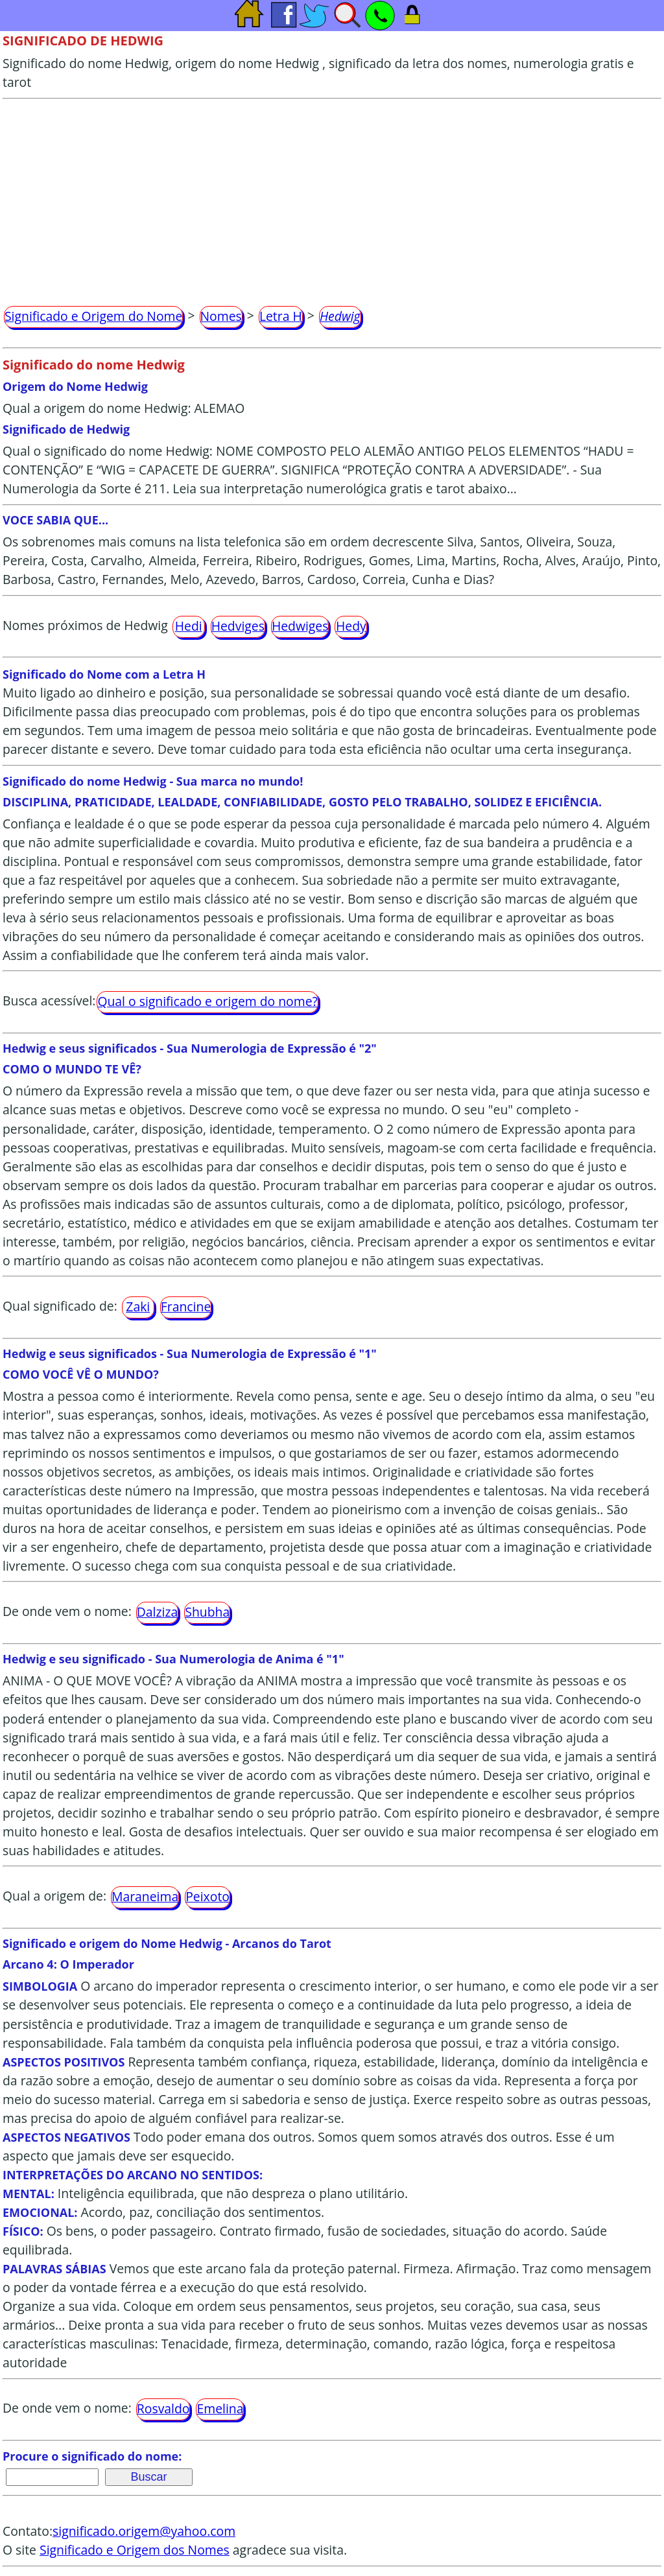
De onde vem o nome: (67, 1611)
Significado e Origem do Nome (93, 316)
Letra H (280, 316)
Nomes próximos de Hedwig (85, 625)
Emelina (219, 2408)
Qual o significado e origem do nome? (207, 1001)
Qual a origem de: (54, 1895)
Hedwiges (300, 626)
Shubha (207, 1612)
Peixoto (207, 1896)
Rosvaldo (163, 2408)
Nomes (221, 316)
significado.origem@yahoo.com (144, 2531)
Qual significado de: (60, 1306)
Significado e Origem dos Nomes (135, 2549)
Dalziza (157, 1612)
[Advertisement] (332, 196)
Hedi (188, 626)
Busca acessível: (49, 1000)
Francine (186, 1306)
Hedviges (238, 626)
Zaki (138, 1306)
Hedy (351, 626)
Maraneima (145, 1896)
